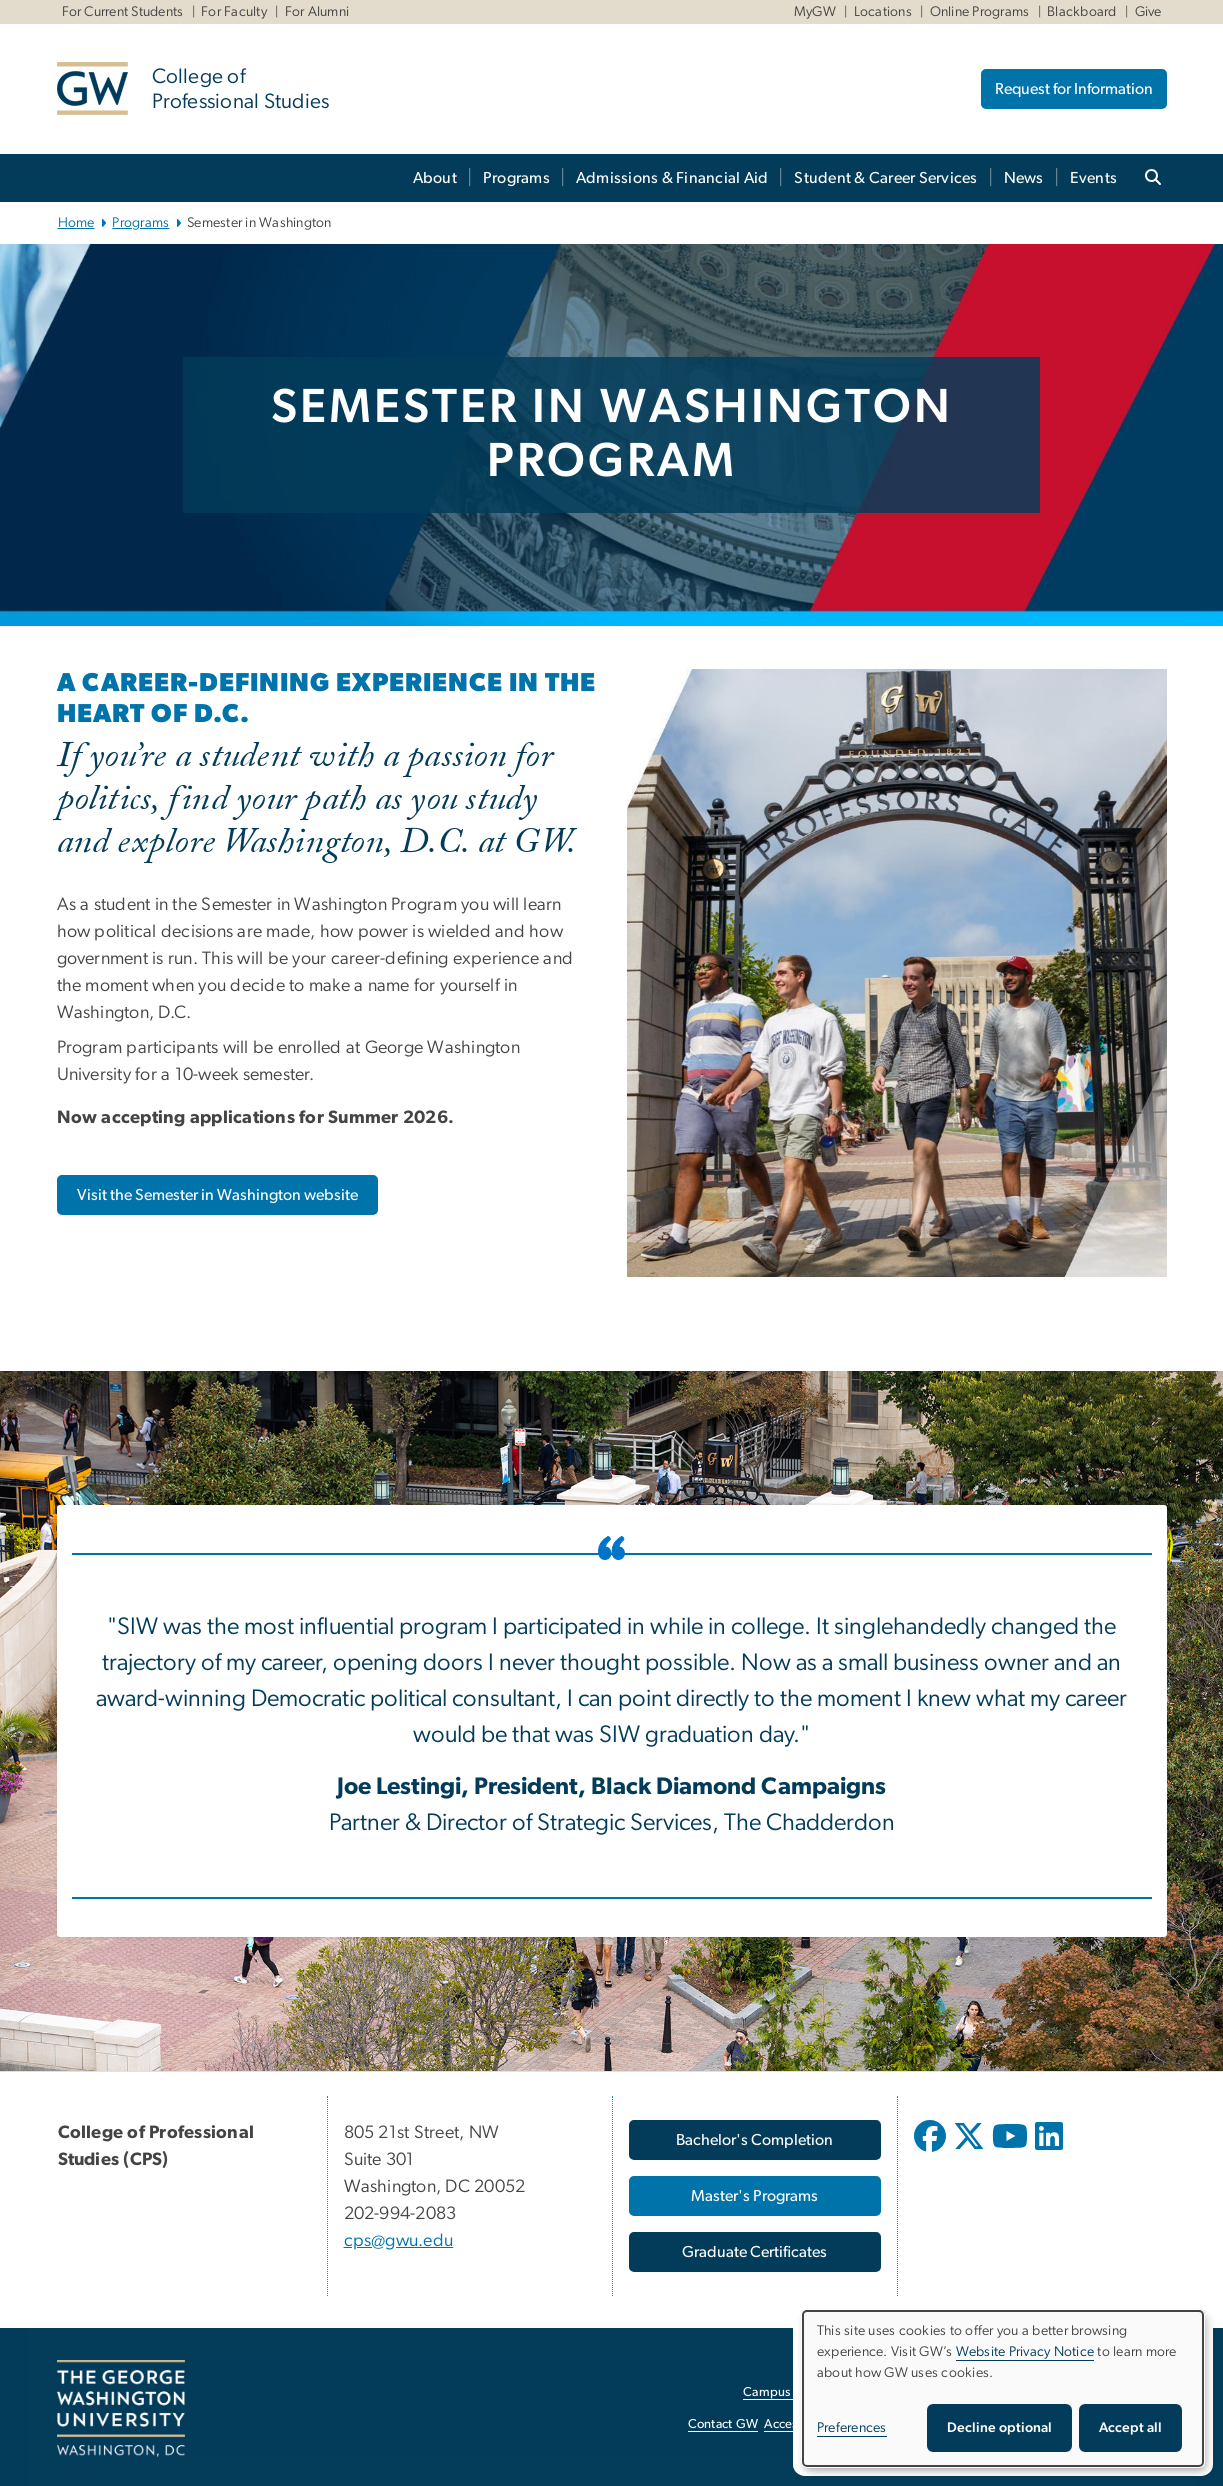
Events (1094, 178)
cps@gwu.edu (399, 2241)
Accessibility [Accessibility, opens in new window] (799, 2424)
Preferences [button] (852, 2428)
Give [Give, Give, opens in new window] (1148, 12)
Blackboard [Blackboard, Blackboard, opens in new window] (1082, 12)
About (435, 178)
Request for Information (1074, 89)
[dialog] (1003, 2388)
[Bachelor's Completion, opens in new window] (755, 2140)
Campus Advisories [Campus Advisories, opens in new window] (797, 2392)
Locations (883, 12)
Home (76, 223)
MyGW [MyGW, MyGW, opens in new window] (815, 12)
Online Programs (980, 12)
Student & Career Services (885, 178)
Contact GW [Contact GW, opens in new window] (723, 2424)
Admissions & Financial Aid (672, 178)
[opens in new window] (932, 2151)
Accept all (1130, 2428)
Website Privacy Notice (1025, 2352)
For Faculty (234, 12)
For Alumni (317, 12)
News (1024, 178)
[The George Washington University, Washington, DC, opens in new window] (121, 2409)
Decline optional (999, 2428)
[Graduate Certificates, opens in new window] (755, 2252)
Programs (516, 178)
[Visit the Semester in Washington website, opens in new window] (217, 1195)
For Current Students (123, 12)
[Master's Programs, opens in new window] (755, 2196)
